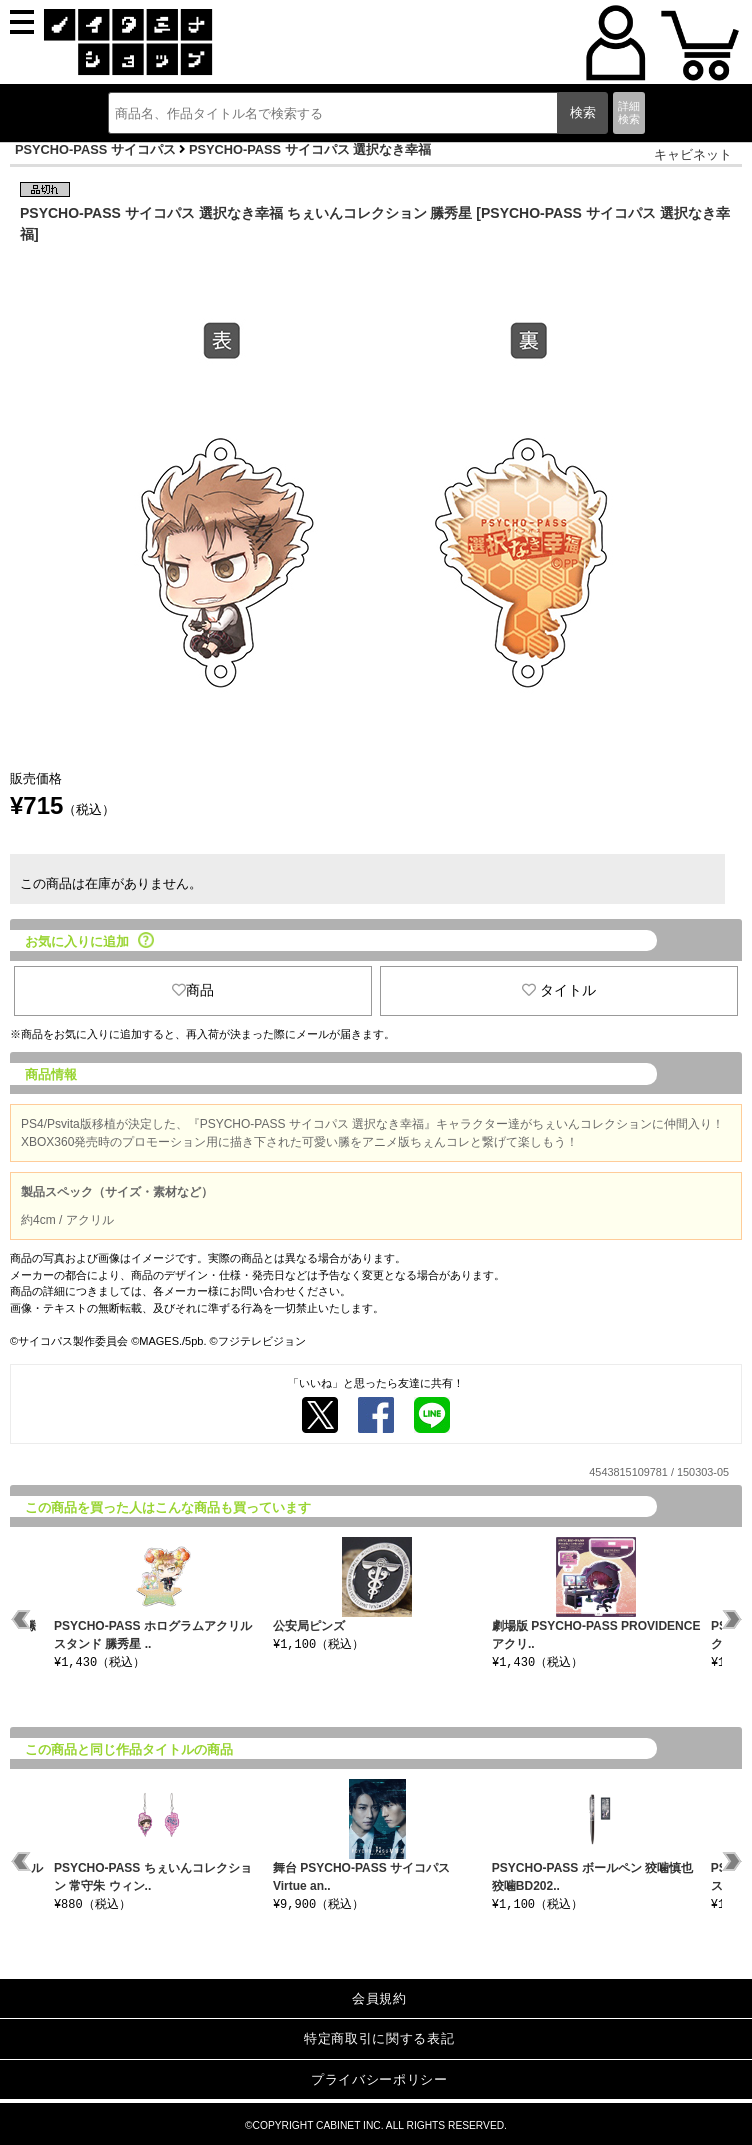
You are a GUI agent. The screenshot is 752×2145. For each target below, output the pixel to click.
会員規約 (379, 1998)
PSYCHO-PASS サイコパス (95, 149)
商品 (193, 990)
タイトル (559, 990)
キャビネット (693, 154)
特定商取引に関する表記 (379, 2038)
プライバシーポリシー (379, 2079)
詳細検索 (629, 112)
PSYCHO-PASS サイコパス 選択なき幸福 (310, 149)
